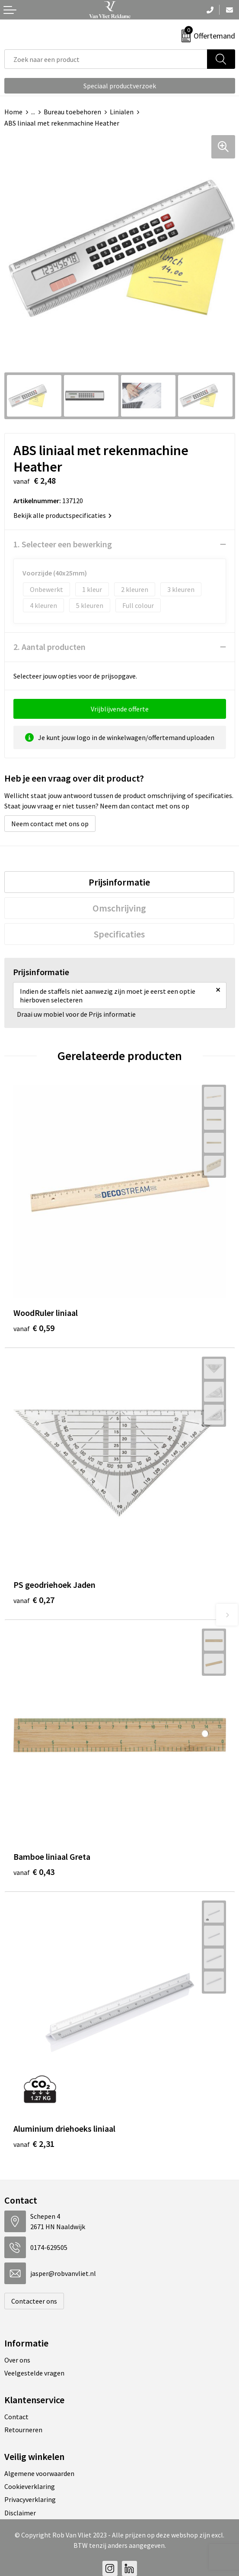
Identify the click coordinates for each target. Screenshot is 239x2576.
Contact (16, 2416)
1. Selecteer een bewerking (62, 544)
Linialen (122, 111)
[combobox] (105, 59)
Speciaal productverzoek (119, 85)
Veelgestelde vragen (34, 2373)
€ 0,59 (33, 1327)
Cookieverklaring (29, 2486)
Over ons (17, 2360)
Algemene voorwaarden (39, 2473)
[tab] (119, 882)
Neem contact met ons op (50, 823)
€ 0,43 (33, 1871)
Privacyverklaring (30, 2499)
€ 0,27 (33, 1599)
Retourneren (23, 2429)
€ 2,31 (33, 2143)
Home (13, 111)
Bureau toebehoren (72, 111)
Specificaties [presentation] (119, 934)
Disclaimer (20, 2512)
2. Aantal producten (49, 646)
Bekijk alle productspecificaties (62, 515)
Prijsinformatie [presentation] (119, 882)
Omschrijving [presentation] (119, 908)
